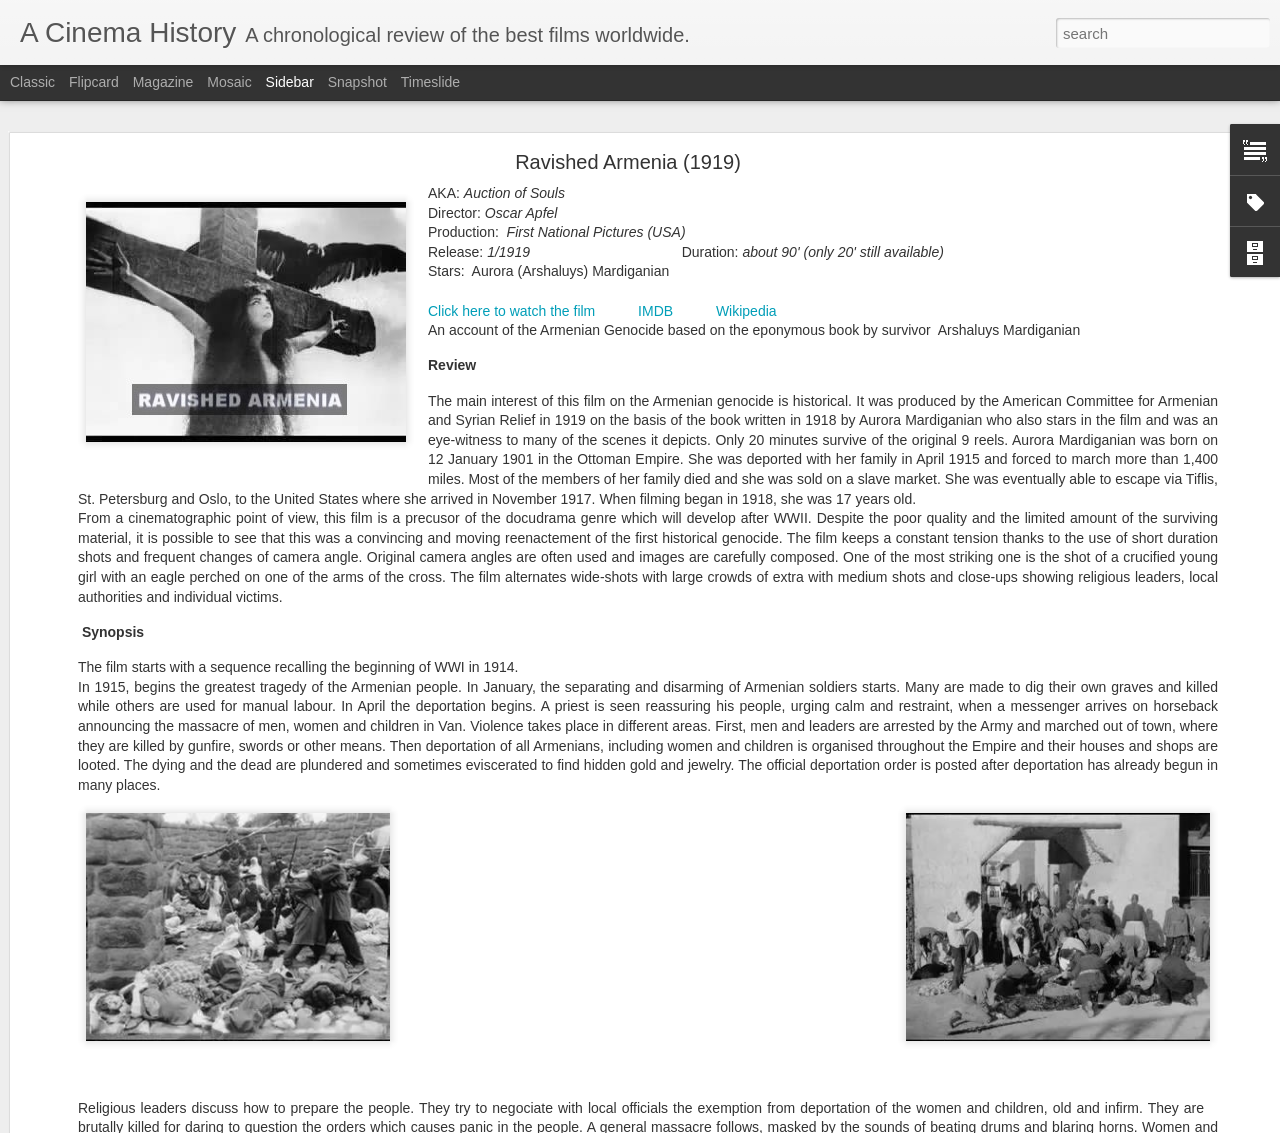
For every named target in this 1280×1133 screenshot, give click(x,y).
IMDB (655, 304)
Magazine (163, 82)
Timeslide (430, 82)
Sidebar (290, 82)
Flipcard (94, 82)
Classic (32, 82)
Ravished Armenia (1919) (628, 156)
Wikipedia (746, 304)
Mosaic (229, 82)
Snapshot (357, 82)
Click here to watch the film (511, 304)
